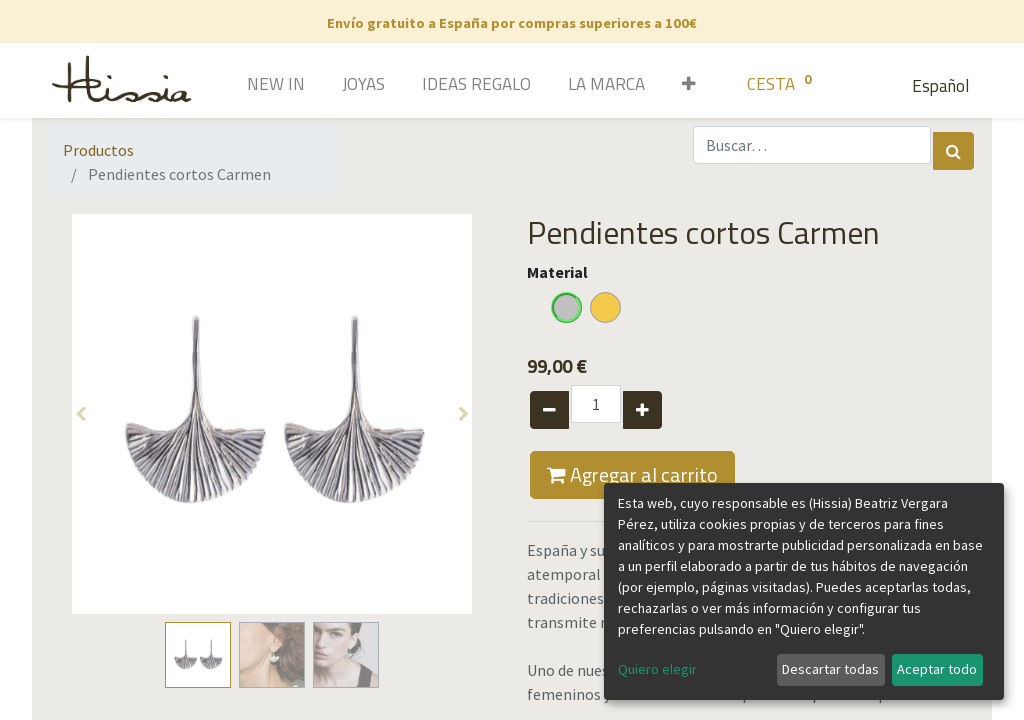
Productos (98, 150)
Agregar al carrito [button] (632, 474)
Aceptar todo (937, 669)
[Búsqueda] (953, 151)
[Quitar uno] (549, 410)
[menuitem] (247, 86)
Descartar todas (830, 669)
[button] (681, 86)
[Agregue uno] (642, 410)
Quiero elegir (657, 669)
